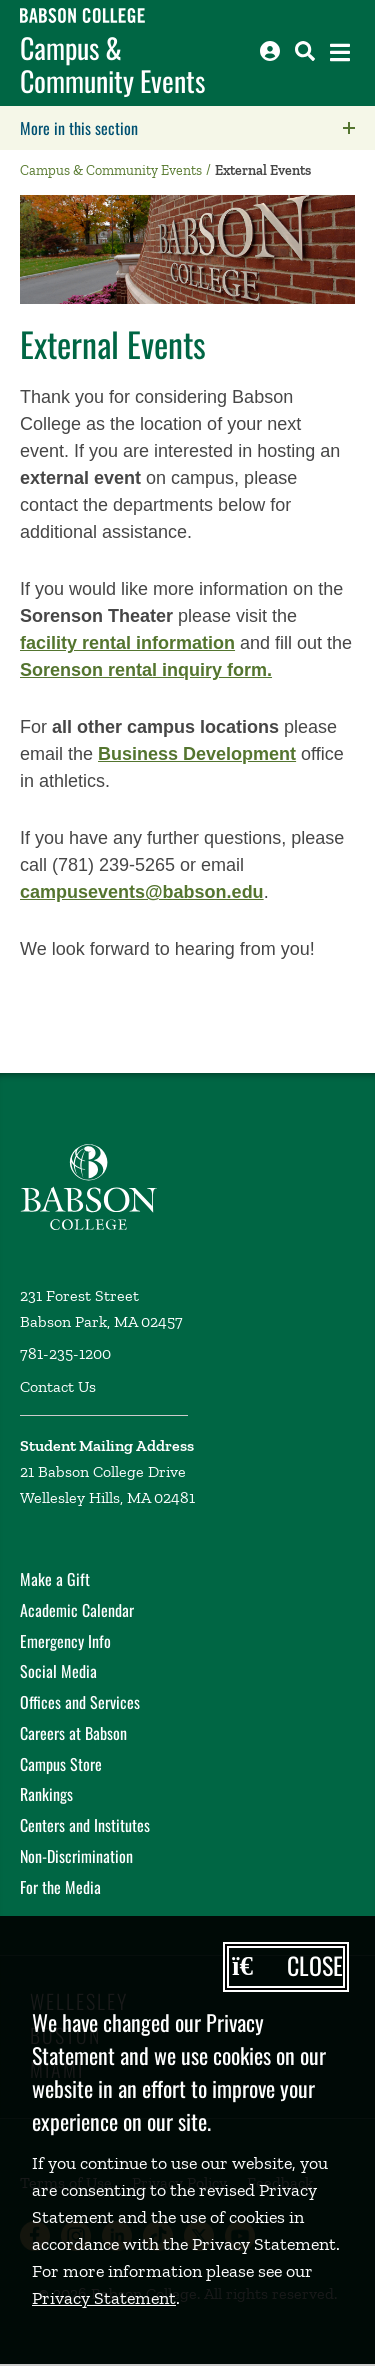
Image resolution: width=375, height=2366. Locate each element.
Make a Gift (55, 1579)
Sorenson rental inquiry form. (146, 670)
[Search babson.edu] (305, 51)
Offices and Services (80, 1702)
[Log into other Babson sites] (270, 51)
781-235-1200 (65, 1353)
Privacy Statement (104, 2298)
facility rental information (127, 643)
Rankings (46, 1794)
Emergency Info (65, 1641)
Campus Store (61, 1764)
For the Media (60, 1887)
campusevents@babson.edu (142, 892)
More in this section (197, 128)
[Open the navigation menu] (340, 52)
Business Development (197, 754)
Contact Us (58, 1386)
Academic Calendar (77, 1610)
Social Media (58, 1671)
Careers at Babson (73, 1733)
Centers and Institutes (85, 1825)
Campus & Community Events (112, 64)
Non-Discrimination (76, 1856)
